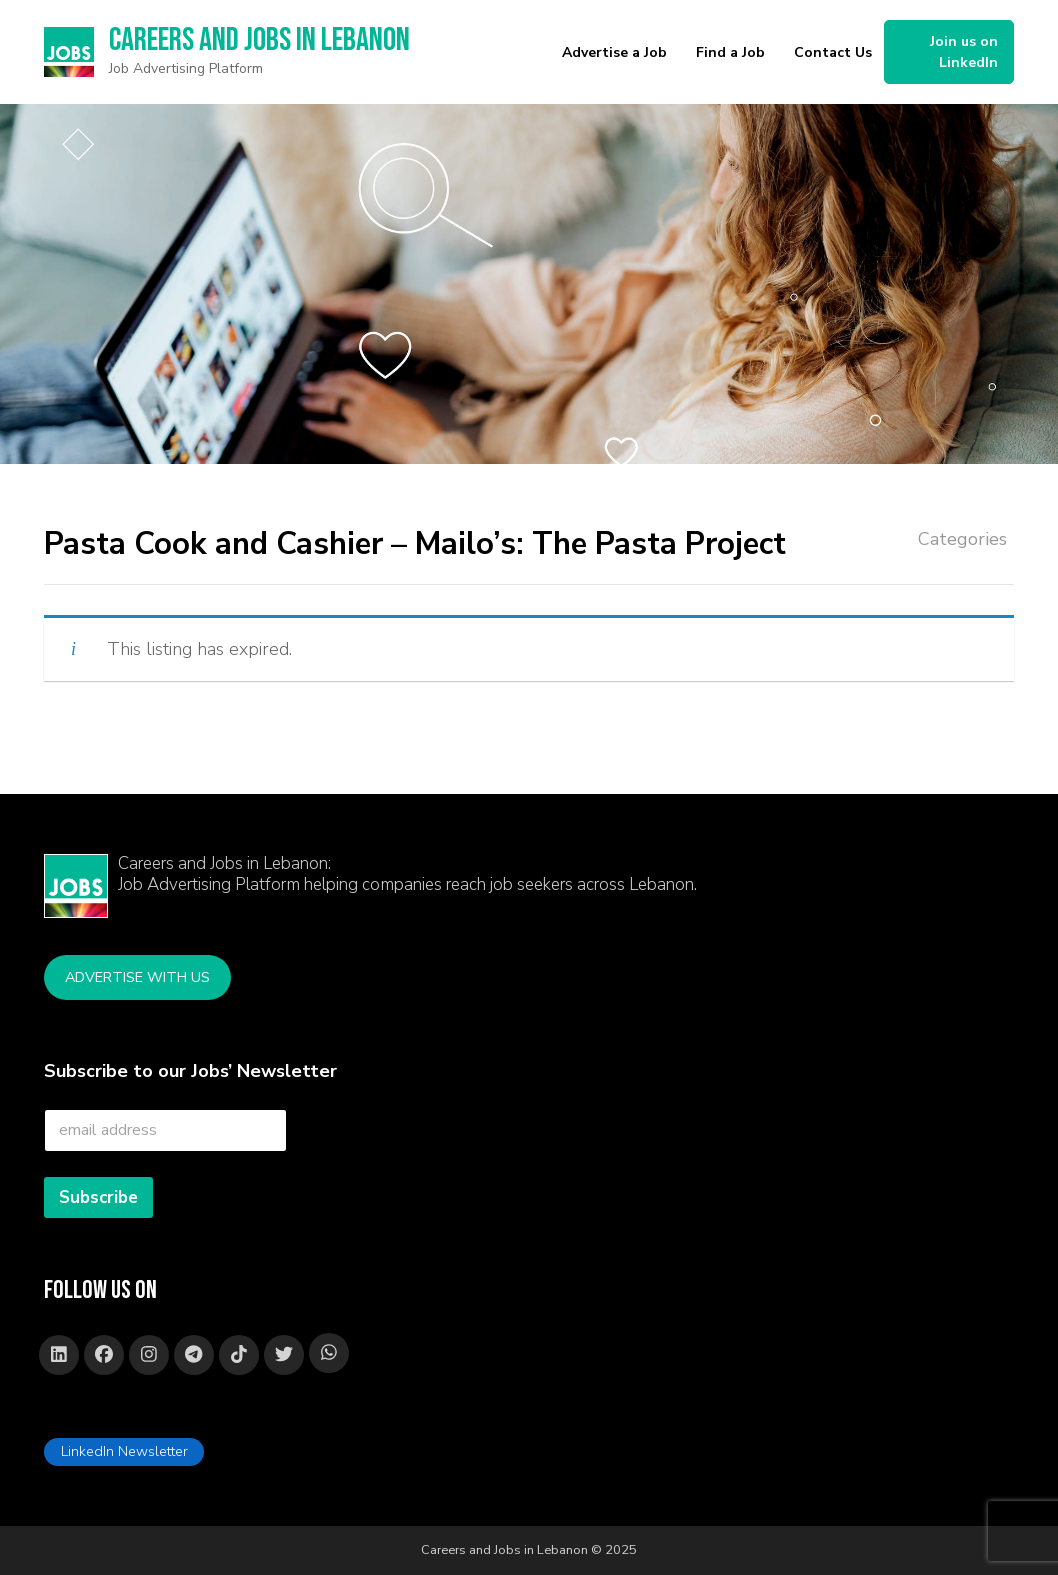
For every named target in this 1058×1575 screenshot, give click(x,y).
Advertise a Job (614, 52)
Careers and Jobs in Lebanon (259, 40)
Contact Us (833, 52)
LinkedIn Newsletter (124, 1451)
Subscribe (98, 1197)
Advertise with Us (137, 977)
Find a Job (730, 52)
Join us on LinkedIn (964, 52)
